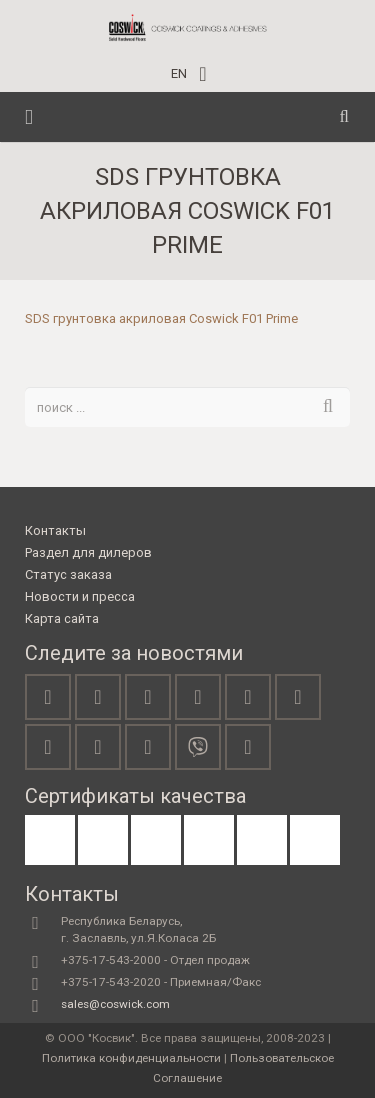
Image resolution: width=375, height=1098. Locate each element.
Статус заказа (68, 574)
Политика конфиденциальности (131, 1058)
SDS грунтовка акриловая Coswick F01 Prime (161, 318)
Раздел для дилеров (88, 552)
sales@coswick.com (115, 1004)
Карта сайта (62, 618)
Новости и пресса (80, 596)
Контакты (55, 530)
